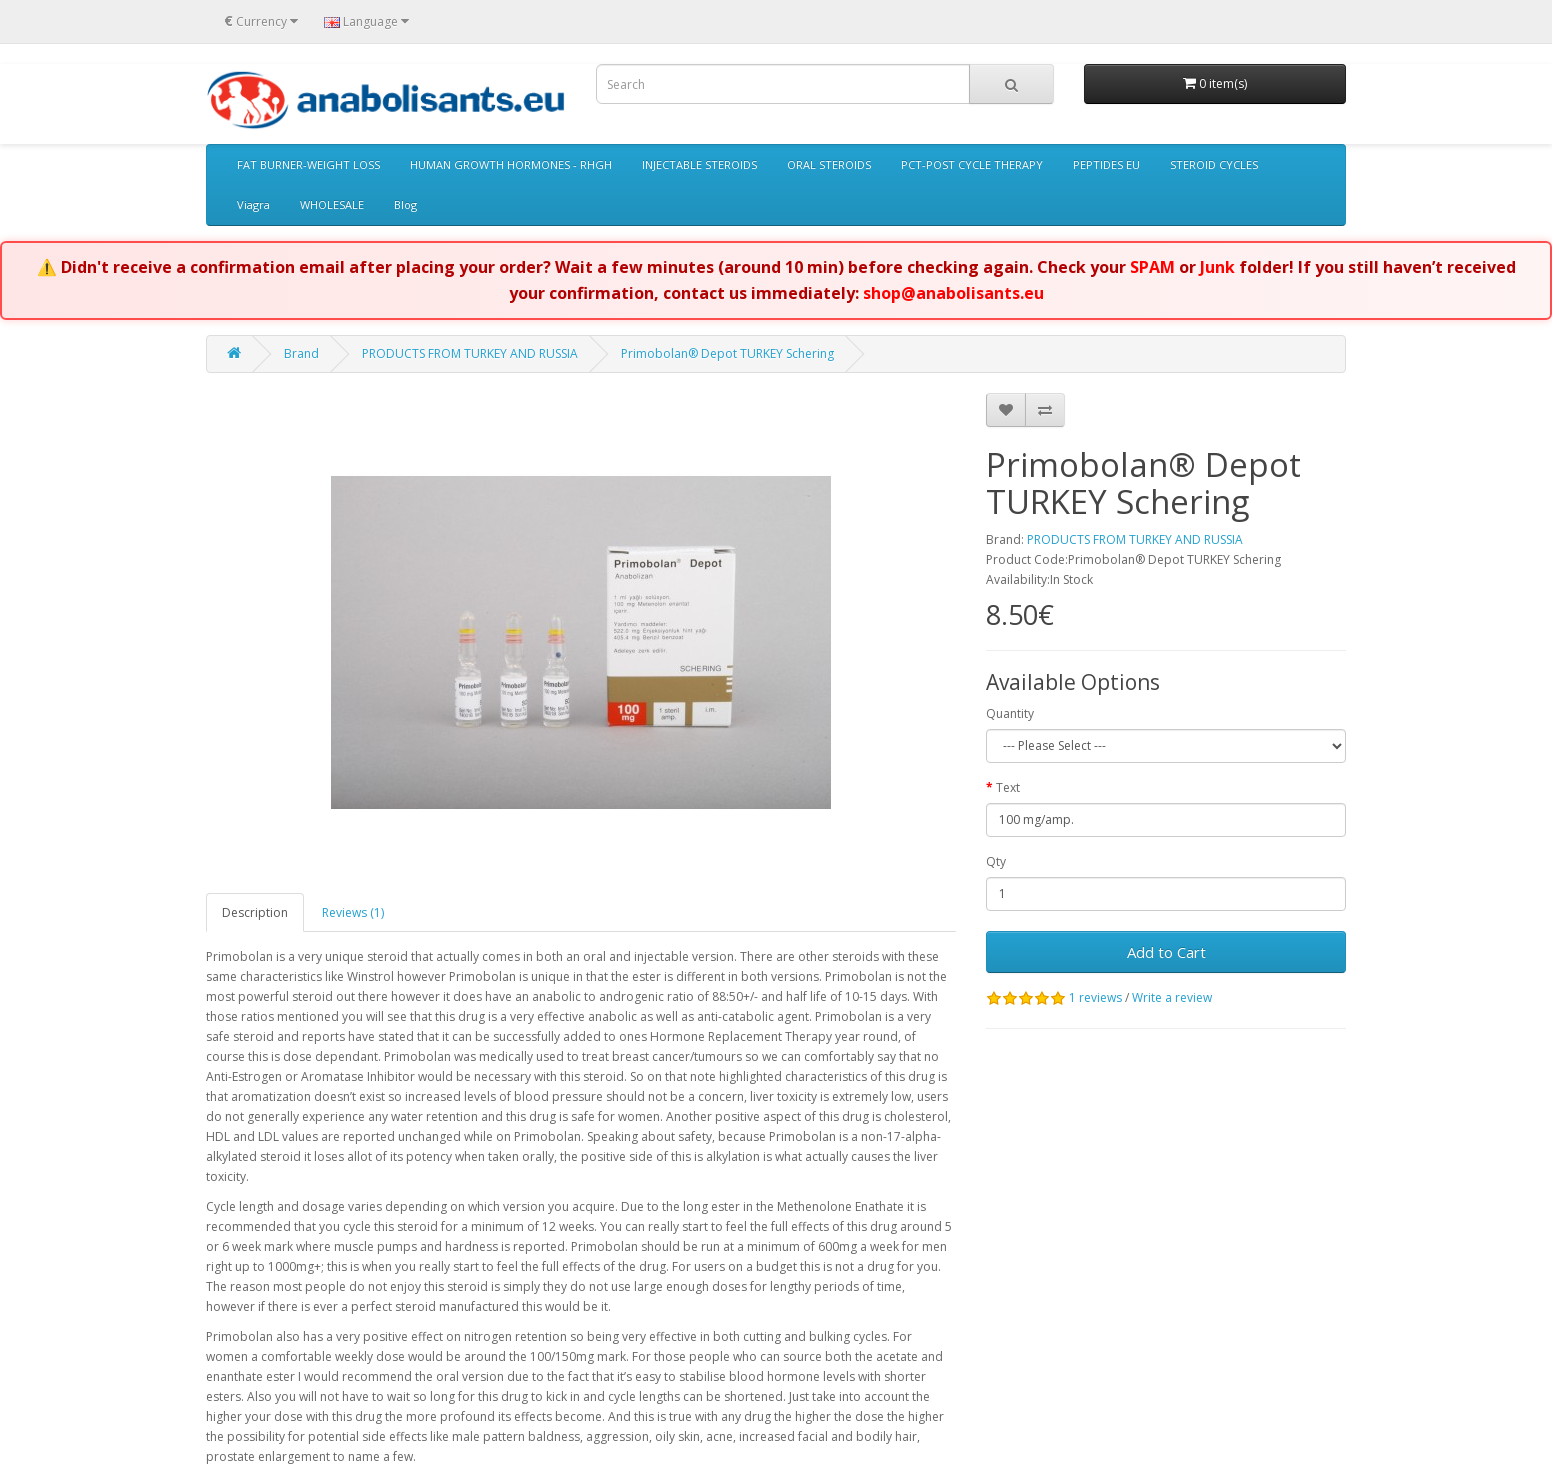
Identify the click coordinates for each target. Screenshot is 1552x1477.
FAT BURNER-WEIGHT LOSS (308, 164)
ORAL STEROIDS (829, 164)
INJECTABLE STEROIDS (699, 164)
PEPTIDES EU (1106, 164)
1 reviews (1095, 997)
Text (1008, 787)
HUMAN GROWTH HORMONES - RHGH (511, 164)
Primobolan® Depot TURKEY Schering (727, 353)
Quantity (1010, 713)
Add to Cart (1166, 952)
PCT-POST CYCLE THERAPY (972, 164)
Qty (996, 861)
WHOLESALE (332, 204)
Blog (405, 204)
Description (255, 912)
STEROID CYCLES (1214, 164)
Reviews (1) (353, 912)
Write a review (1172, 997)
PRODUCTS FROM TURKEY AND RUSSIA (470, 353)
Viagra (253, 204)
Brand (301, 353)
